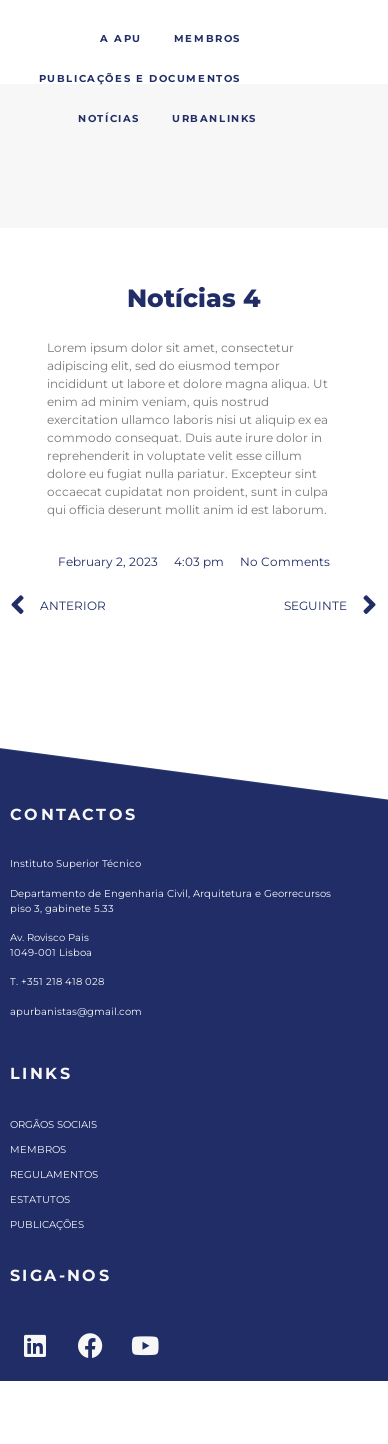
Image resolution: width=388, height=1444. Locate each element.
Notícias (109, 118)
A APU (121, 38)
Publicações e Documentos (140, 78)
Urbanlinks (214, 118)
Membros (207, 38)
